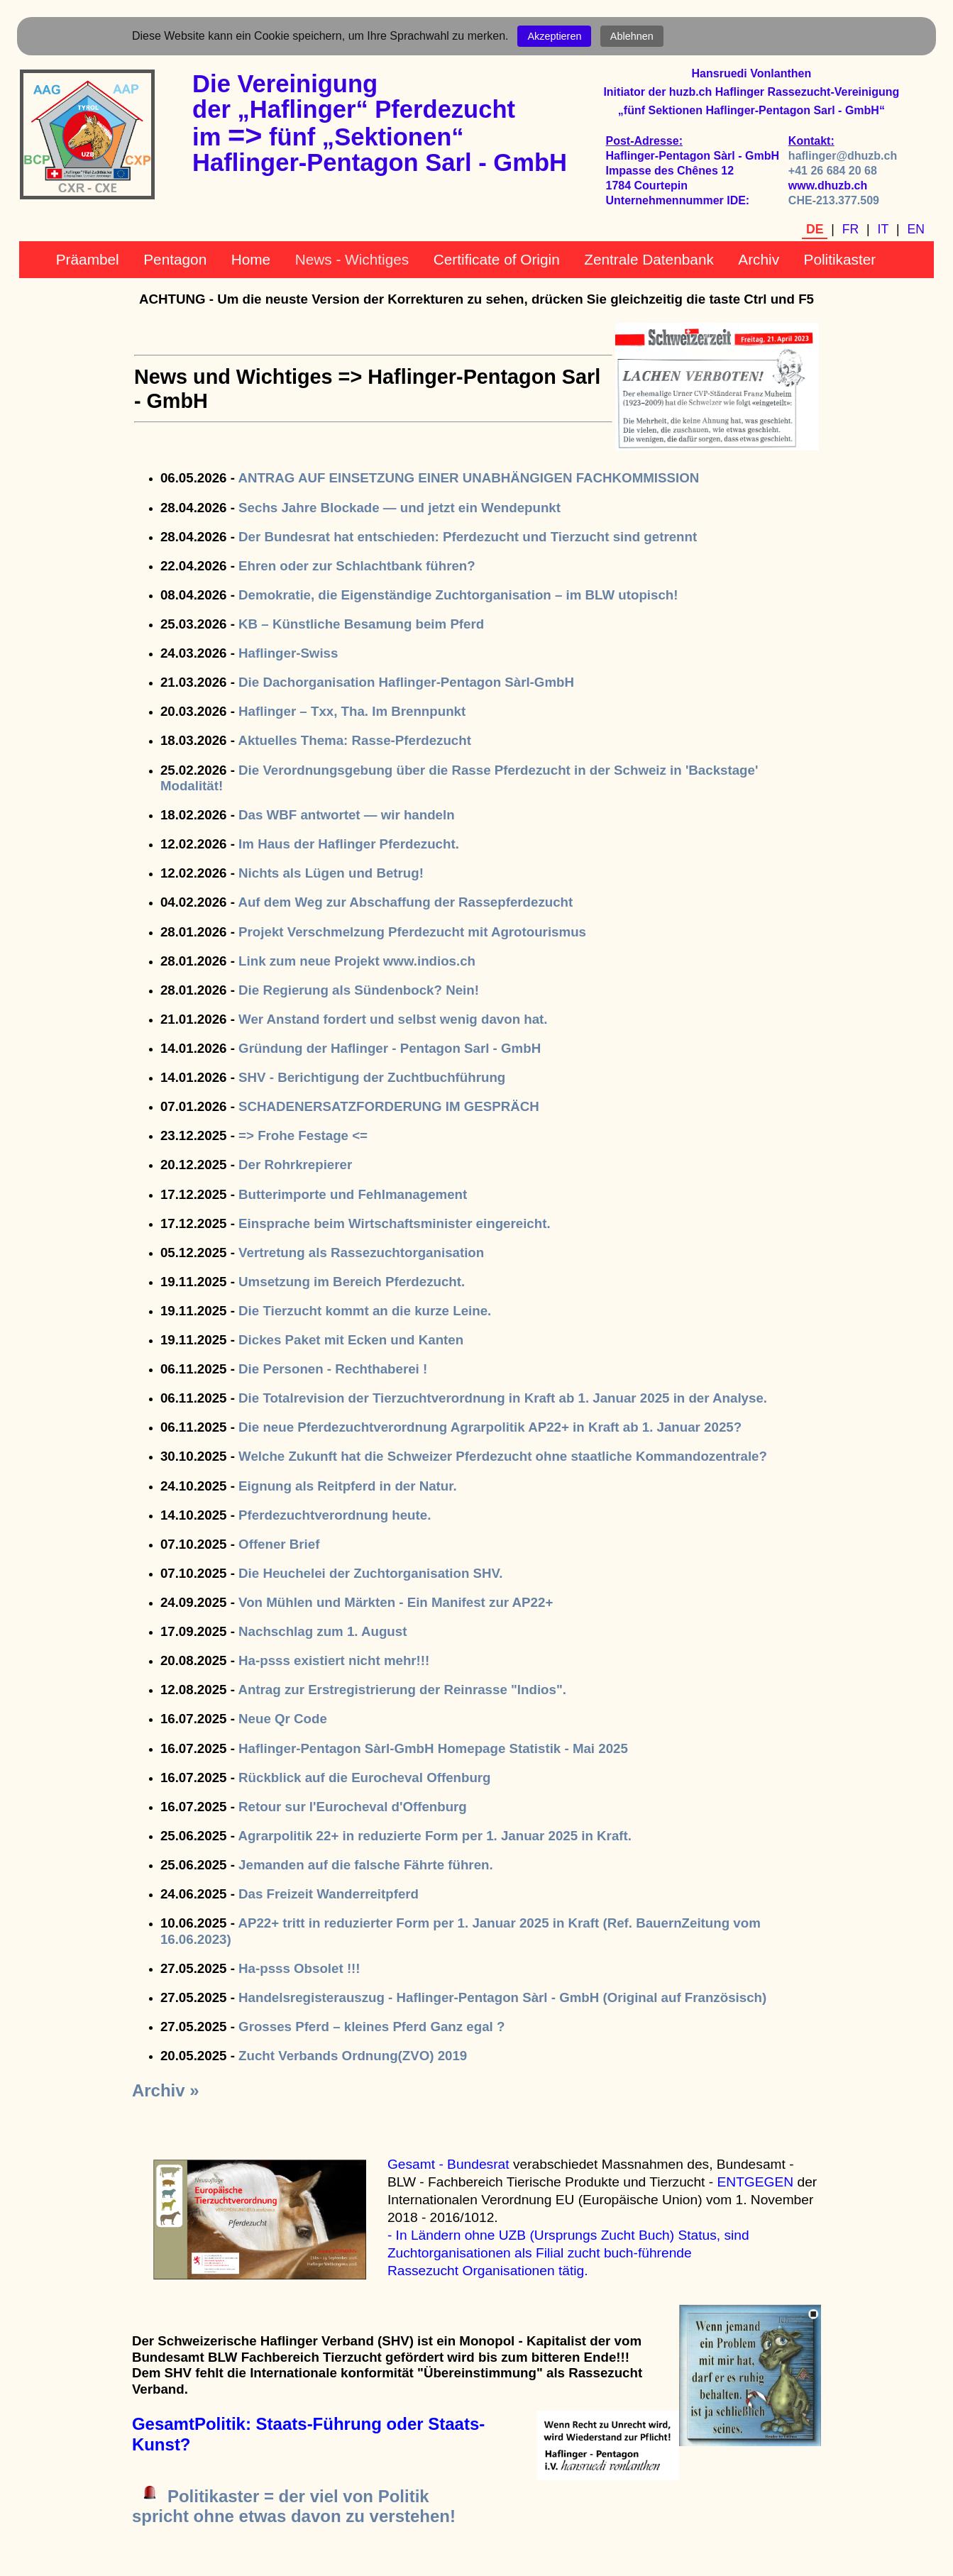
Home (250, 259)
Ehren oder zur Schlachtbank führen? (356, 565)
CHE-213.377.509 (833, 200)
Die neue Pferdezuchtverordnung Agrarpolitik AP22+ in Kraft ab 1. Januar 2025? (490, 1427)
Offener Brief (278, 1544)
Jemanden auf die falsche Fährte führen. (365, 1864)
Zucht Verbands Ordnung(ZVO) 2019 (352, 2055)
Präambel (87, 259)
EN (916, 229)
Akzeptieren (554, 36)
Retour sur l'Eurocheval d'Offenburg (352, 1806)
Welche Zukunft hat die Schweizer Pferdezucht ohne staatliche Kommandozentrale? (502, 1456)
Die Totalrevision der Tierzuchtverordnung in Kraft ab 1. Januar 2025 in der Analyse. (502, 1398)
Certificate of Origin (497, 259)
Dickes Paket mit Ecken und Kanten (350, 1339)
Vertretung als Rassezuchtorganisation (361, 1252)
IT (883, 229)
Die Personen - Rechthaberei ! (332, 1368)
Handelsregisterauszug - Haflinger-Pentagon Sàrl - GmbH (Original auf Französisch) (502, 1997)
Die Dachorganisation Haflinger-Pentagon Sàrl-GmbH (406, 682)
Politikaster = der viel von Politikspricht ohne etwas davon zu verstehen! (294, 2506)
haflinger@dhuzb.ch (842, 156)
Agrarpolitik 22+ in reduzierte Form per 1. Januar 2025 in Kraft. (435, 1835)
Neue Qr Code (282, 1718)
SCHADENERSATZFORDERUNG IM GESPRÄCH (388, 1106)
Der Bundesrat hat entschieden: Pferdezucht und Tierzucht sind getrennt (467, 536)
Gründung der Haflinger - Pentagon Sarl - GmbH (389, 1048)
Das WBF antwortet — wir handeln (346, 814)
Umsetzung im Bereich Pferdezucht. (351, 1281)
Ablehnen (632, 36)
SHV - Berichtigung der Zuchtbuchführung (371, 1077)
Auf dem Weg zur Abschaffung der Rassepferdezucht (405, 902)
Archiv (758, 259)
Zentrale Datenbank (649, 259)
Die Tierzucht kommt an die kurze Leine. (364, 1310)
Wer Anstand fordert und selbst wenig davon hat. (392, 1019)
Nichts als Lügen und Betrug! (331, 873)
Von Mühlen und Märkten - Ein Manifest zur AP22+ (395, 1602)
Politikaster (840, 259)
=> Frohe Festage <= (303, 1135)
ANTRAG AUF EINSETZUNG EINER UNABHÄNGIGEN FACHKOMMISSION (468, 477)
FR (850, 229)
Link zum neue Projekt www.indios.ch (356, 960)
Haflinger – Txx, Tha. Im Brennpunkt (352, 711)
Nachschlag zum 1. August (322, 1631)
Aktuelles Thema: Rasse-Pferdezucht (354, 740)
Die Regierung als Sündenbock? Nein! (358, 990)
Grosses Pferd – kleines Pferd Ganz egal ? (371, 2026)
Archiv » (165, 2090)
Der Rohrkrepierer (295, 1164)
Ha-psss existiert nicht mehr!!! (333, 1660)
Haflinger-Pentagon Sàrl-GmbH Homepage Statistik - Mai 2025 (433, 1748)
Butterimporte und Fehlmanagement (352, 1194)
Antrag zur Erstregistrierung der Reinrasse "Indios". (402, 1689)
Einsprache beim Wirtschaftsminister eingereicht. (394, 1223)
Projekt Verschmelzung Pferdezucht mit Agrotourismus (412, 931)
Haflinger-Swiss (288, 653)
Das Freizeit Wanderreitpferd (328, 1893)
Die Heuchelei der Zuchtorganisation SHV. (370, 1573)
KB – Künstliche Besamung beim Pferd (361, 624)
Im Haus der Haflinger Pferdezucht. (348, 843)
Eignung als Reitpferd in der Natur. (347, 1485)
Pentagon (174, 259)
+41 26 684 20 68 (832, 171)
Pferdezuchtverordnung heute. (334, 1515)
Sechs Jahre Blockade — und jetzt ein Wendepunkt (399, 507)
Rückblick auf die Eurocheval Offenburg (364, 1777)
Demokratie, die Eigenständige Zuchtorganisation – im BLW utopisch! (458, 594)
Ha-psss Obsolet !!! (299, 1968)
